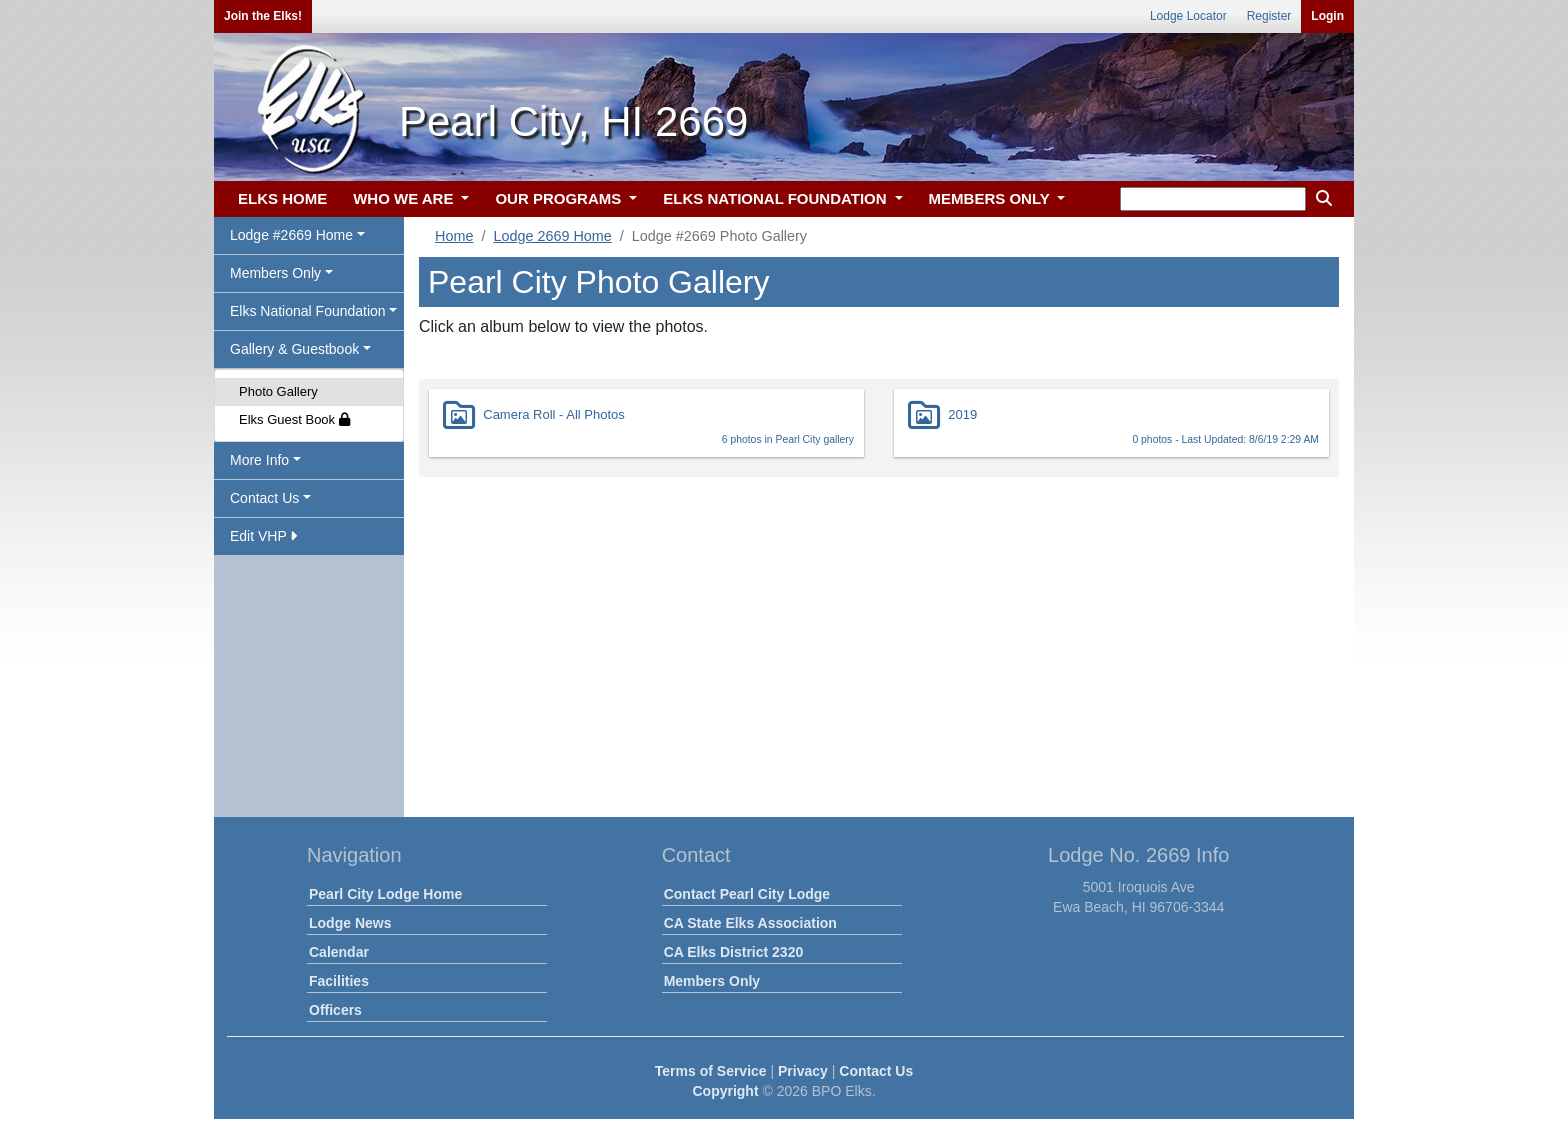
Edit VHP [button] (263, 536)
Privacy (803, 1071)
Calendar (339, 952)
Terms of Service (711, 1071)
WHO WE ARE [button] (405, 198)
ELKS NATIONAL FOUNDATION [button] (777, 198)
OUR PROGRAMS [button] (560, 198)
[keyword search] (1213, 199)
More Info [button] (259, 460)
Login (1327, 16)
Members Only (712, 981)
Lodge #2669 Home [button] (291, 235)
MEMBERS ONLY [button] (991, 198)
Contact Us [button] (264, 498)
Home (454, 236)
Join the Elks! (263, 16)
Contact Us (876, 1071)
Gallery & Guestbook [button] (294, 349)
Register (1269, 16)
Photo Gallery (278, 391)
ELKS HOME (282, 198)
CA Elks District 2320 (734, 952)
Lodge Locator (1188, 16)
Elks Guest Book (294, 419)
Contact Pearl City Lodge (747, 894)
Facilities (339, 981)
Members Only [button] (275, 273)
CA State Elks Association (750, 923)
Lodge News (350, 923)
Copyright (725, 1091)
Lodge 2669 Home (552, 236)
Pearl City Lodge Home (385, 894)
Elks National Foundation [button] (308, 311)
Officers (335, 1010)
